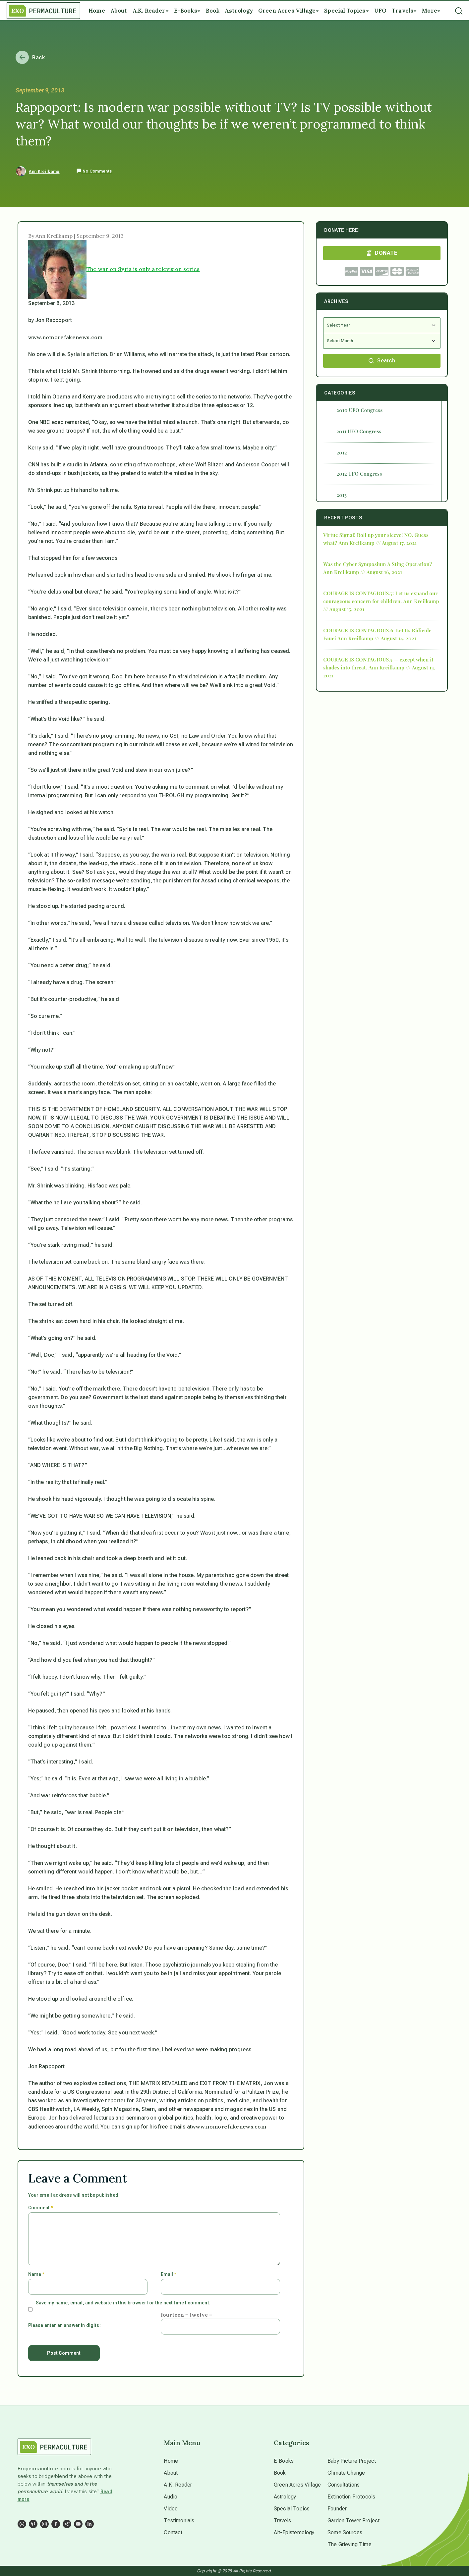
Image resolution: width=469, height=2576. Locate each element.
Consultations (343, 2485)
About (171, 2473)
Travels (282, 2520)
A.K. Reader (178, 2485)
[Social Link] (22, 2524)
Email (168, 2274)
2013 (341, 495)
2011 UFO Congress (358, 431)
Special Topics (292, 2508)
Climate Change (346, 2473)
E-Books (284, 2461)
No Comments (94, 171)
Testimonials (179, 2520)
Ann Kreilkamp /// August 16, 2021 (362, 572)
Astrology (285, 2497)
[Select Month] (381, 341)
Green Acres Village (297, 2485)
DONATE (382, 253)
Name (36, 2274)
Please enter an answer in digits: (64, 2325)
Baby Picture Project (351, 2461)
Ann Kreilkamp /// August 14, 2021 (376, 638)
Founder (337, 2508)
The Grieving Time (349, 2544)
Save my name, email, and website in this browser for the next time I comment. (123, 2302)
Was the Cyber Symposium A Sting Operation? (377, 564)
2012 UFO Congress (359, 473)
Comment (40, 2207)
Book (280, 2473)
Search (382, 360)
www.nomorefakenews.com (65, 337)
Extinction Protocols (351, 2497)
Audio (170, 2497)
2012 (341, 452)
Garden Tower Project (353, 2520)
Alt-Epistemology (294, 2532)
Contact (173, 2532)
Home (171, 2461)
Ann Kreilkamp (44, 171)
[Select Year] (381, 325)
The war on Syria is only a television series (143, 269)
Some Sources (344, 2532)
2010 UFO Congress (359, 410)
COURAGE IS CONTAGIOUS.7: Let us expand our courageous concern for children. (380, 597)
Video (171, 2508)
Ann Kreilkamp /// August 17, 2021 (377, 543)
